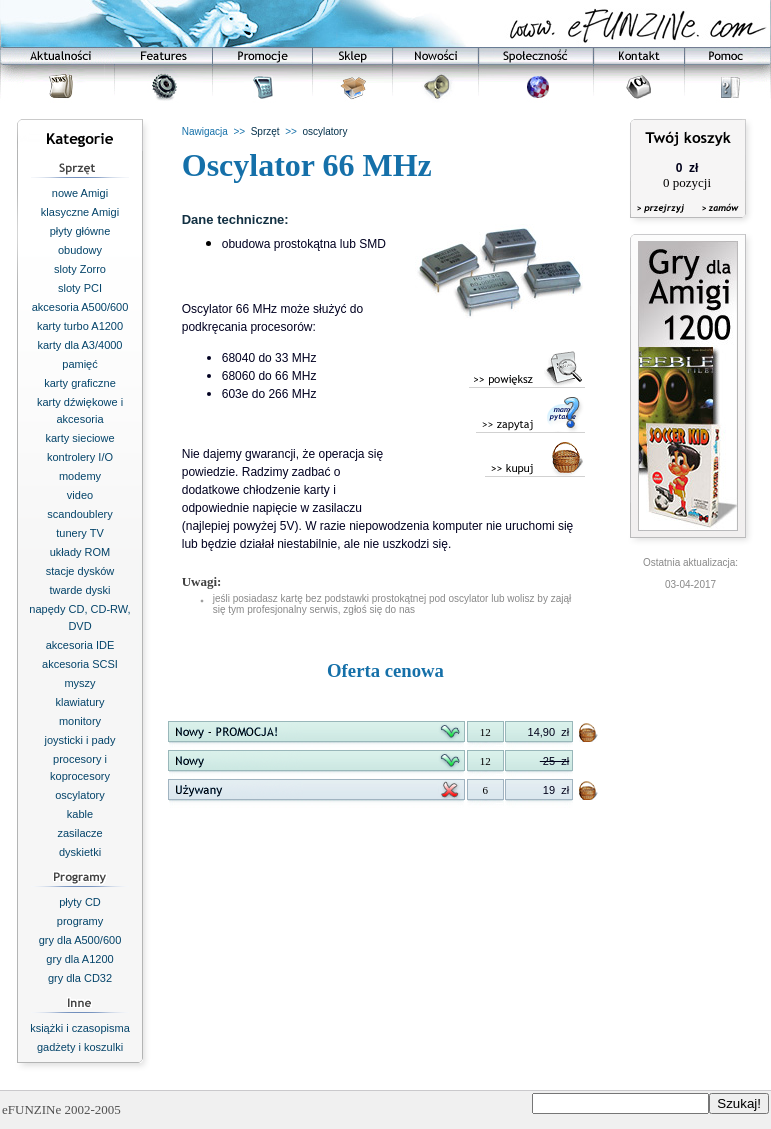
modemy (80, 476)
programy (80, 921)
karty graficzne (80, 383)
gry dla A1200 (79, 959)
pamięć (79, 364)
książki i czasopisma (80, 1028)
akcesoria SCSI (80, 664)
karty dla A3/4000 (79, 345)
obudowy (80, 250)
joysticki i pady (80, 740)
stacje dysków (80, 571)
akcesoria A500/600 (80, 307)
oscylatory (80, 795)
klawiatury (80, 702)
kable (80, 814)
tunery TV (80, 533)
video (80, 495)
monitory (80, 721)
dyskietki (80, 852)
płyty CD (80, 902)
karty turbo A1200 (80, 326)
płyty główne (80, 231)
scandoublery (79, 514)
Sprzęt (265, 131)
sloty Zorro (80, 269)
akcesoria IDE (80, 645)
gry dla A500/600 (80, 940)
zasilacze (79, 833)
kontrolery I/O (80, 457)
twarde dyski (79, 590)
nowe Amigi (80, 193)
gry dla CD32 (80, 978)
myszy (79, 683)
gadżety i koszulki (80, 1047)
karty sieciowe (79, 438)
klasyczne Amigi (80, 212)
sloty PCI (80, 288)
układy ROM (80, 552)
